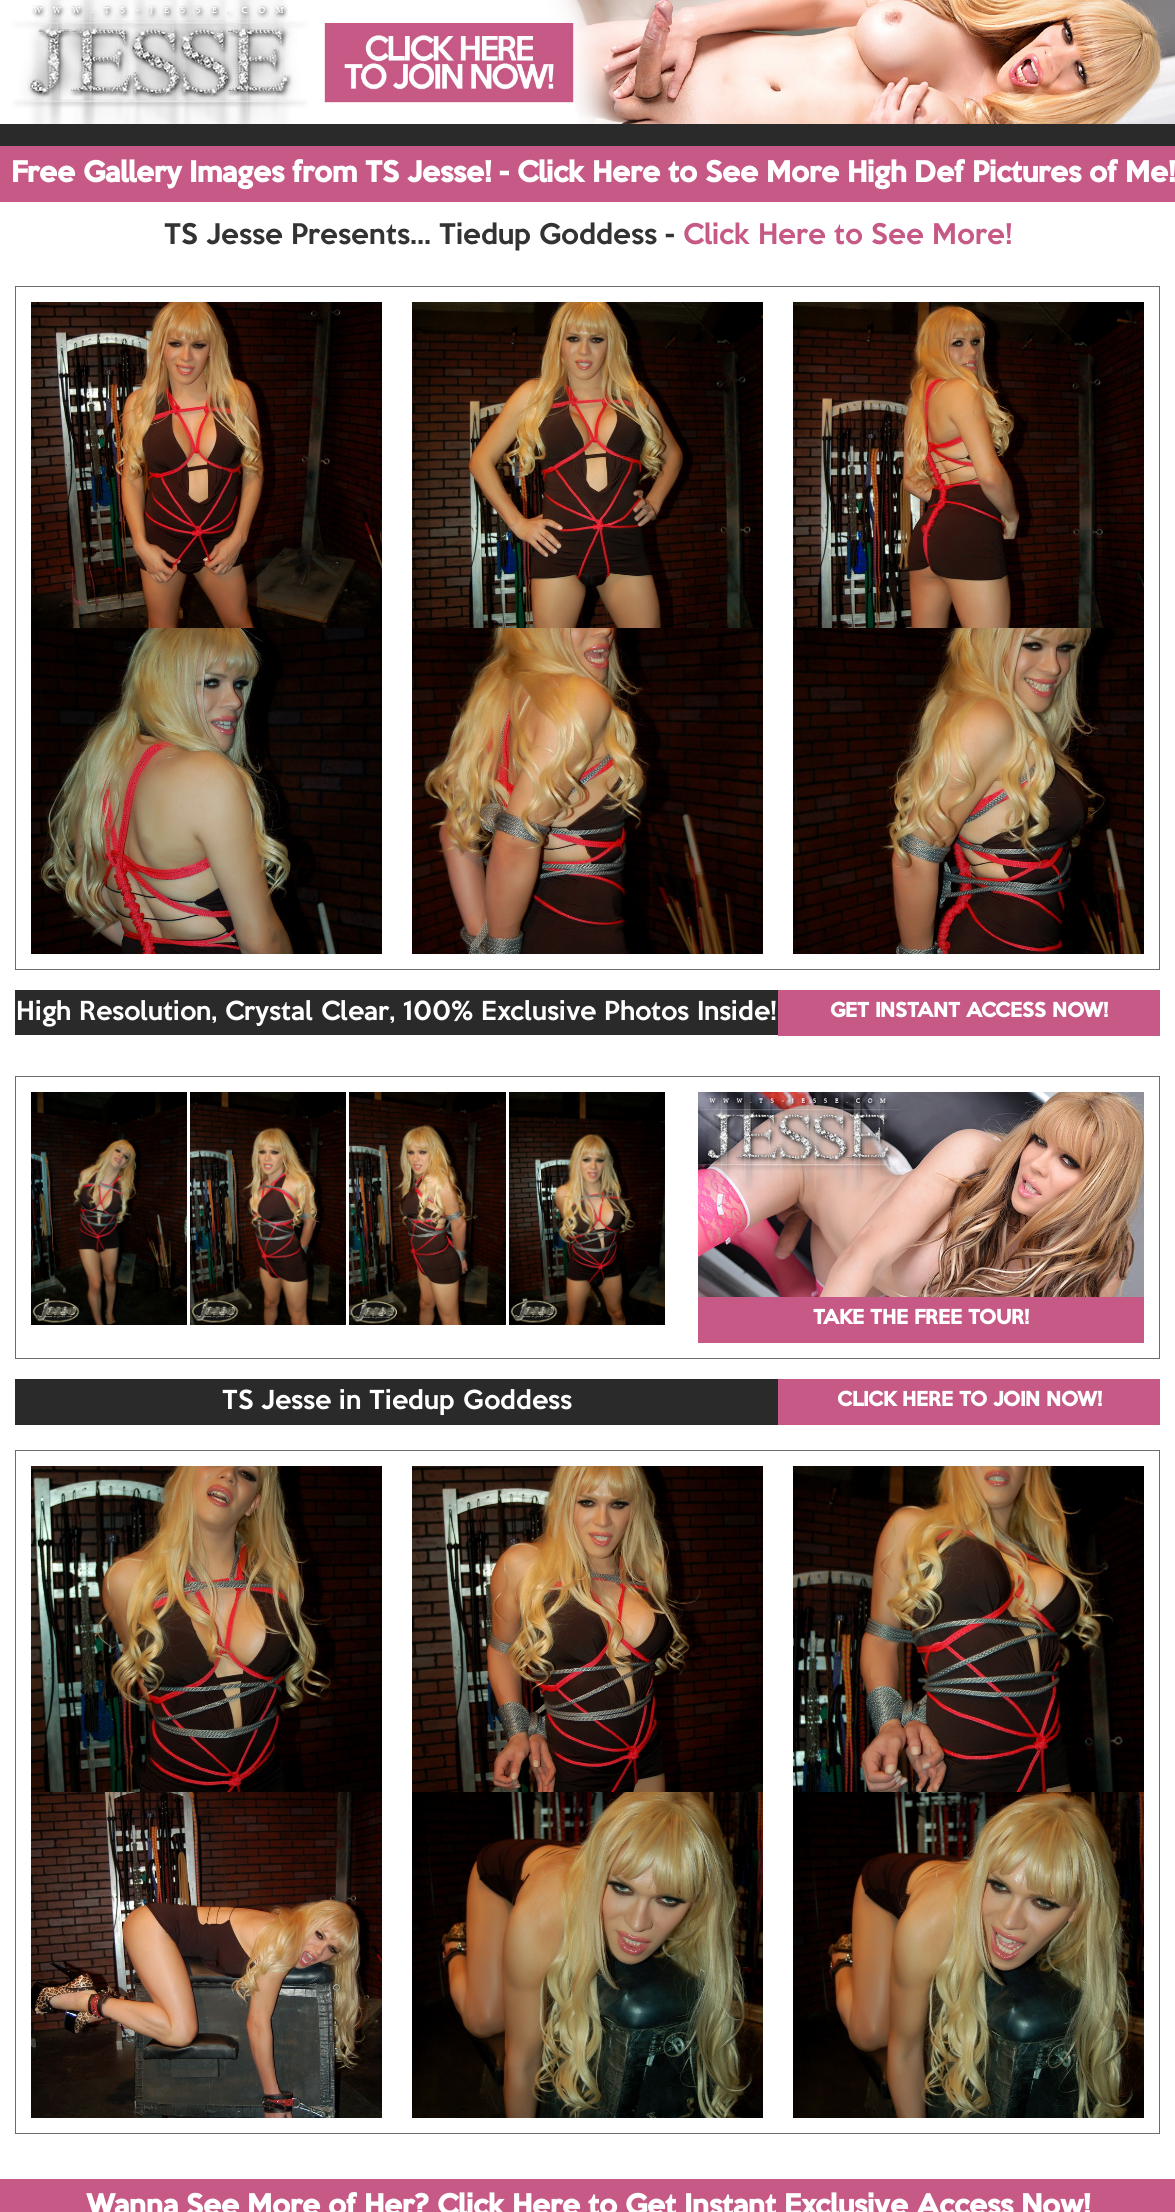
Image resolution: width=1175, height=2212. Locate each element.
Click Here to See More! (847, 236)
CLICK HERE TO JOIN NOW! (969, 1401)
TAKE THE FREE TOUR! (921, 1319)
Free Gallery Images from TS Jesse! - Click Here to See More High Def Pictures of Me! (593, 174)
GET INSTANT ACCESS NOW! (969, 1012)
